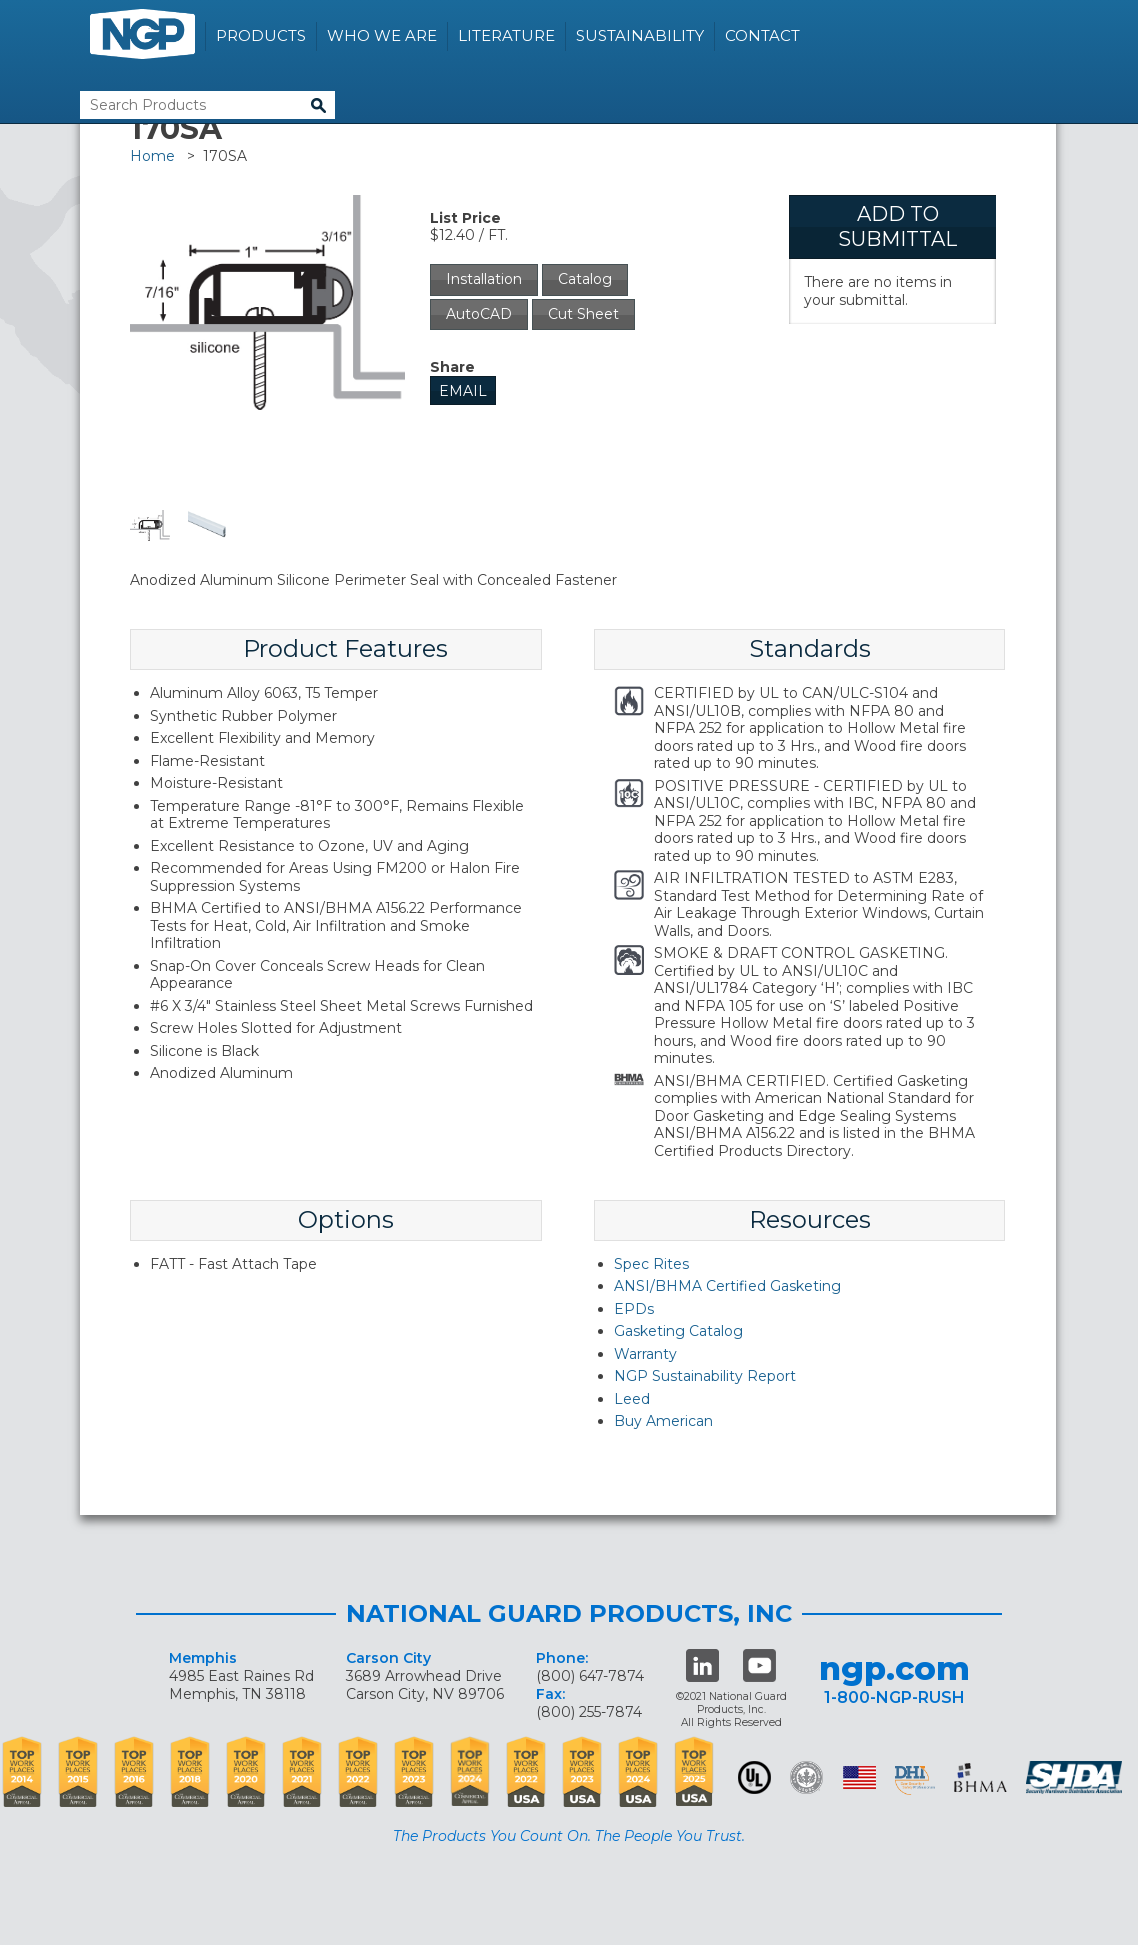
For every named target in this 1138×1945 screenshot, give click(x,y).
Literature (506, 35)
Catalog (585, 279)
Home (152, 156)
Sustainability (640, 35)
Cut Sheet (583, 314)
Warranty (645, 1354)
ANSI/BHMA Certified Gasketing (727, 1286)
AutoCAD (479, 314)
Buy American (663, 1421)
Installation (484, 279)
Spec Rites (651, 1264)
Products (261, 35)
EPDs (634, 1309)
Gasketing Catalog (678, 1331)
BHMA (980, 1777)
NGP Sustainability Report (705, 1376)
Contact (762, 35)
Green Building (806, 1777)
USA (859, 1777)
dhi (915, 1781)
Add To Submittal (897, 226)
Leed (632, 1399)
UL (754, 1777)
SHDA (1076, 1777)
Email (463, 391)
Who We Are (382, 35)
